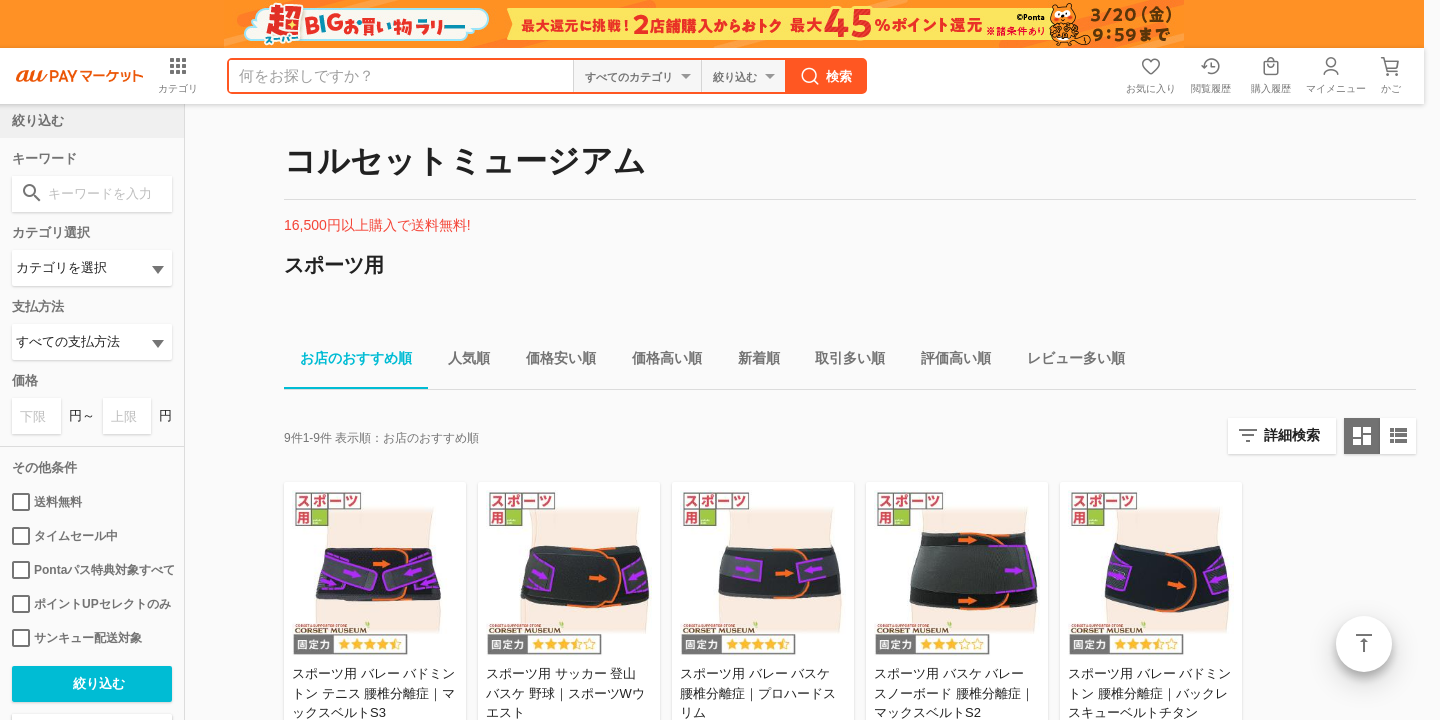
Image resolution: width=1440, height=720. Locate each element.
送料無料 (47, 502)
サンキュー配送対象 (77, 638)
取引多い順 (842, 361)
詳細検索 (1292, 435)
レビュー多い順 (1068, 361)
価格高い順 (659, 361)
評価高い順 (948, 361)
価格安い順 (553, 361)
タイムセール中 (65, 536)
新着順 (751, 361)
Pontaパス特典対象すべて (92, 570)
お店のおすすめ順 (348, 361)
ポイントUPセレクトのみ (91, 604)
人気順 (461, 361)
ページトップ (1364, 644)
